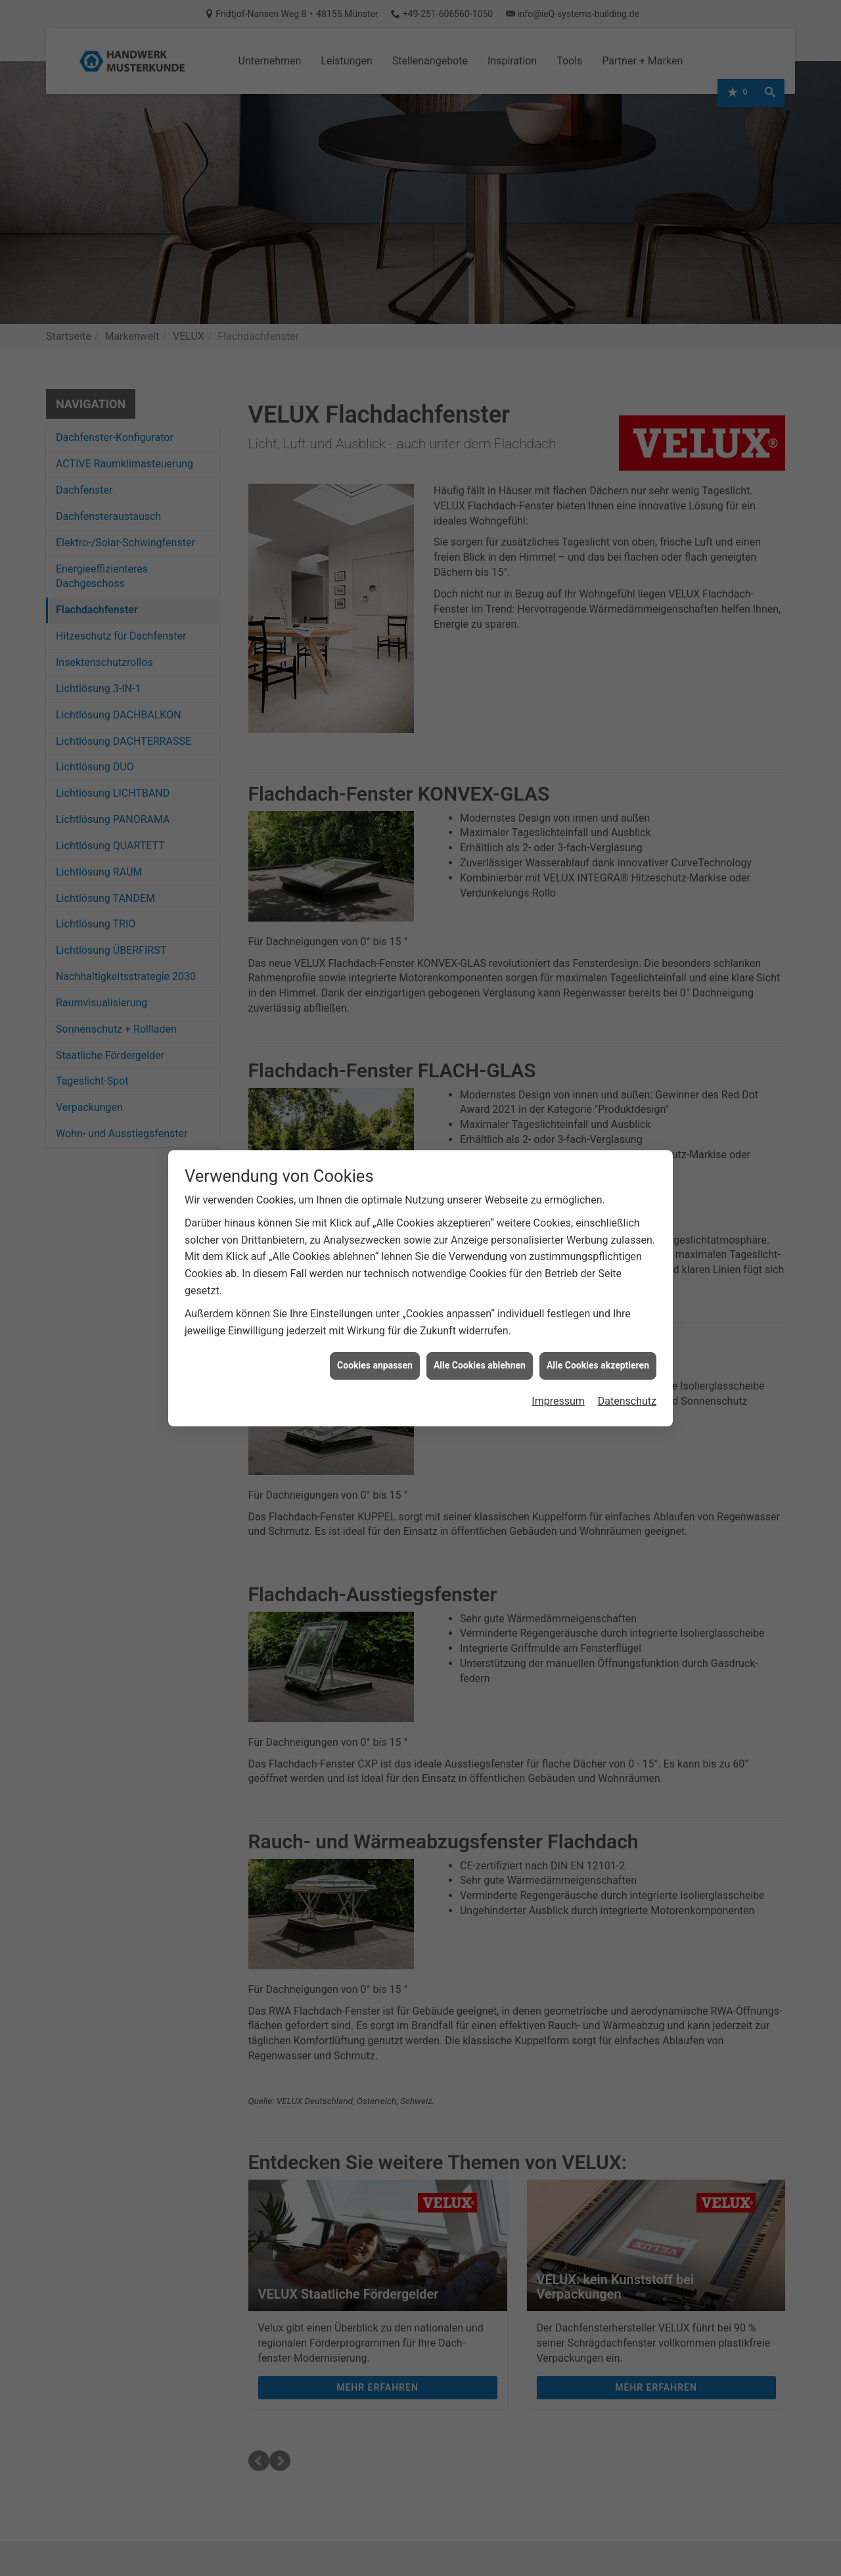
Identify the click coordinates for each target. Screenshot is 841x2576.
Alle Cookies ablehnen (480, 1365)
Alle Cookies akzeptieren (598, 1365)
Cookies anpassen (375, 1365)
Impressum (558, 1401)
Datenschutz (627, 1401)
